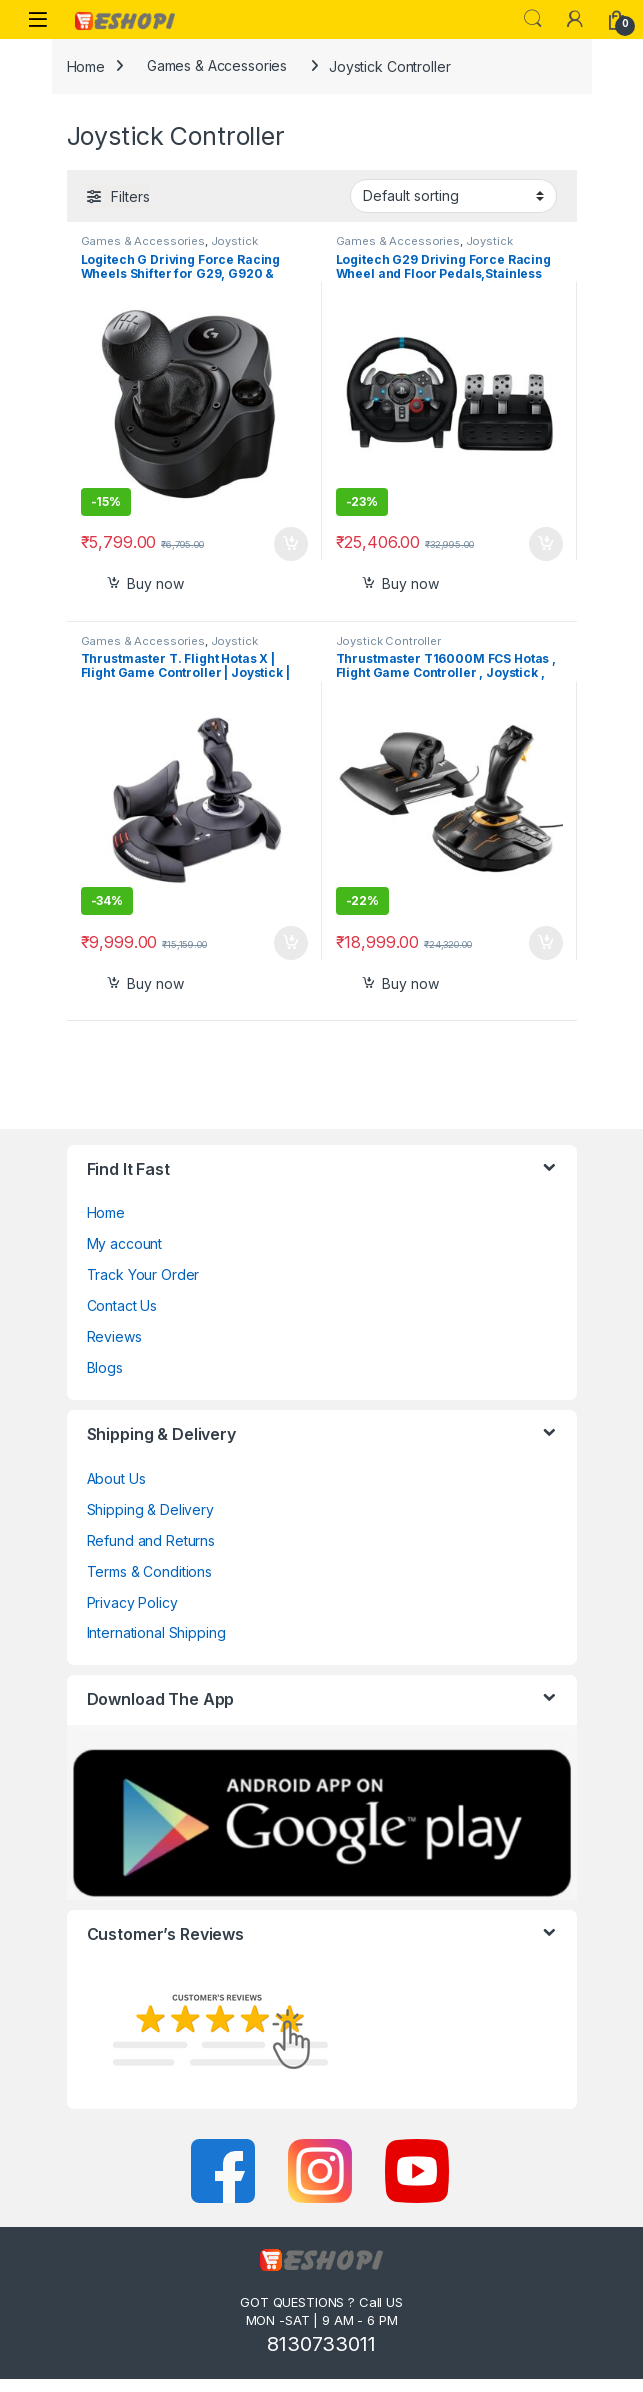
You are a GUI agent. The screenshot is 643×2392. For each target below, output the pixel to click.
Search (533, 19)
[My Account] (575, 19)
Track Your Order (143, 1274)
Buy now (155, 583)
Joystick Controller (388, 641)
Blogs (105, 1367)
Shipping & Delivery (150, 1509)
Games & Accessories (217, 65)
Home (86, 65)
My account (125, 1243)
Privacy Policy (132, 1602)
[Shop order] (453, 196)
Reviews (114, 1336)
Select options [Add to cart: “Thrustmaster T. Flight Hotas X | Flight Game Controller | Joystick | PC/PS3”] (291, 943)
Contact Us (122, 1305)
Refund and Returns (151, 1540)
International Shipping (156, 1632)
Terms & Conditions (149, 1571)
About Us (116, 1478)
